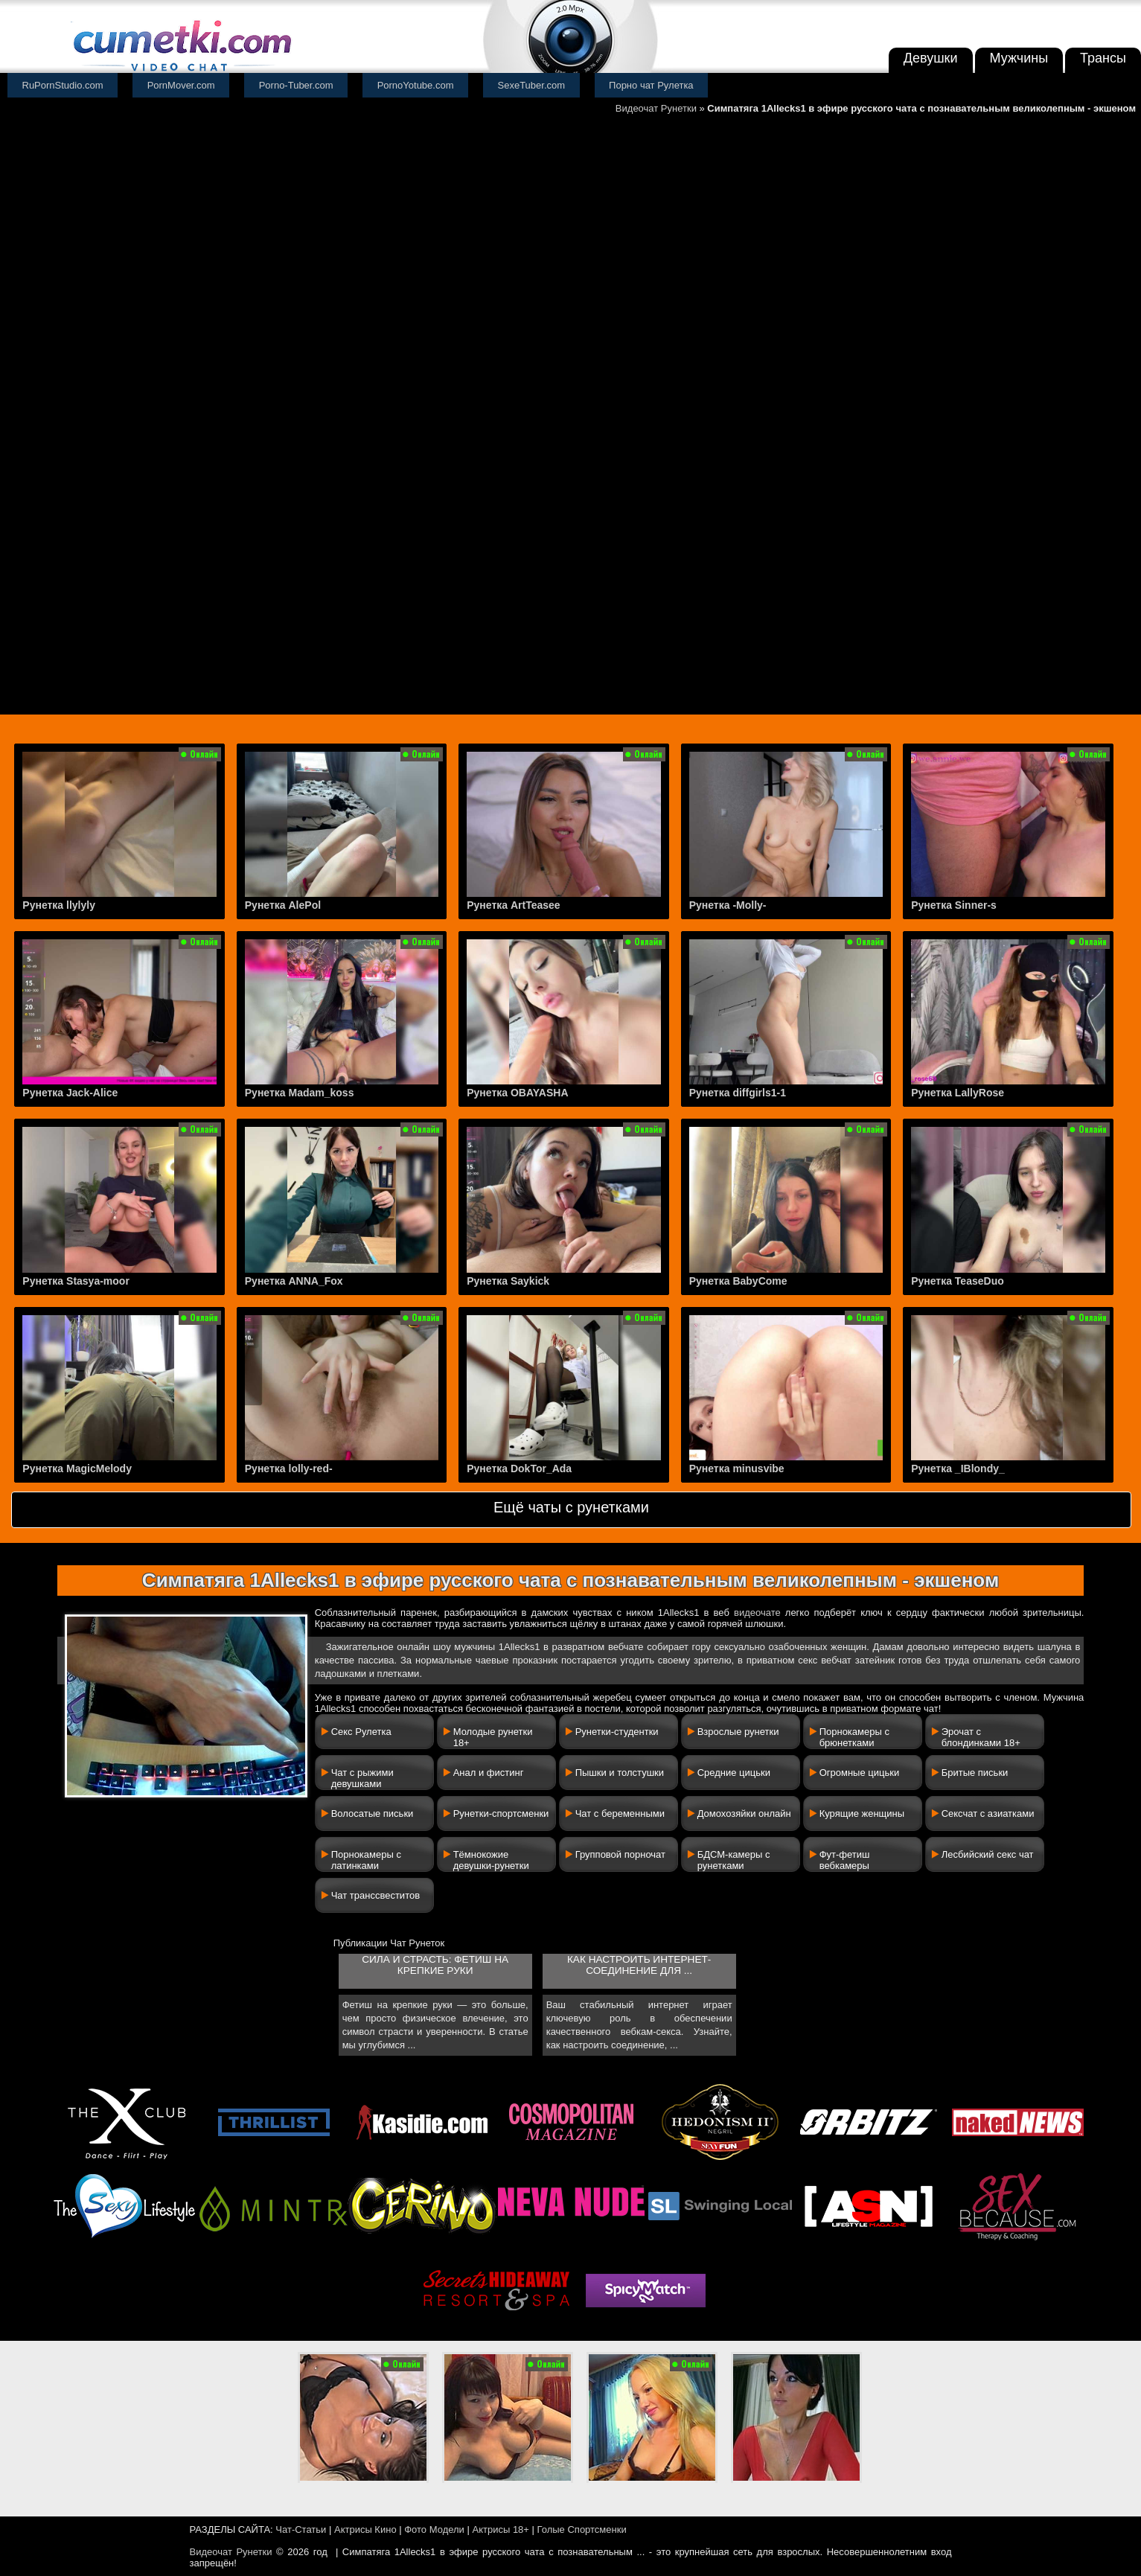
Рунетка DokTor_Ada (519, 1468)
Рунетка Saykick (508, 1281)
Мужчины (1019, 58)
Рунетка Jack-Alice (70, 1093)
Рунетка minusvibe (736, 1468)
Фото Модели (434, 2529)
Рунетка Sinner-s (954, 905)
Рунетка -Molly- (728, 905)
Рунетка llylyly (58, 905)
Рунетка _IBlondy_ (958, 1468)
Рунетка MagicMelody (77, 1468)
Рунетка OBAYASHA (517, 1093)
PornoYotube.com (415, 85)
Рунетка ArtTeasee (513, 905)
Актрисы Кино (365, 2529)
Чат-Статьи (300, 2529)
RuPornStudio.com (62, 85)
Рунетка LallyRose (957, 1093)
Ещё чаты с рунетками (571, 1507)
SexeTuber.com (532, 85)
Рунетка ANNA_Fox (294, 1281)
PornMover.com (181, 85)
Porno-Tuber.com (296, 85)
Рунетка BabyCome (738, 1281)
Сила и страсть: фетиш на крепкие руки (435, 1965)
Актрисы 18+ (500, 2529)
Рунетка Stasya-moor (76, 1281)
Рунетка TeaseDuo (957, 1281)
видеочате (757, 1612)
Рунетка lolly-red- (289, 1468)
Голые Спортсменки (582, 2529)
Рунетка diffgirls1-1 (737, 1093)
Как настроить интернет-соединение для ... (639, 1965)
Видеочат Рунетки (656, 108)
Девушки (931, 58)
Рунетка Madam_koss (299, 1093)
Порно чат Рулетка (651, 85)
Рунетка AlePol (283, 905)
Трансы (1103, 58)
